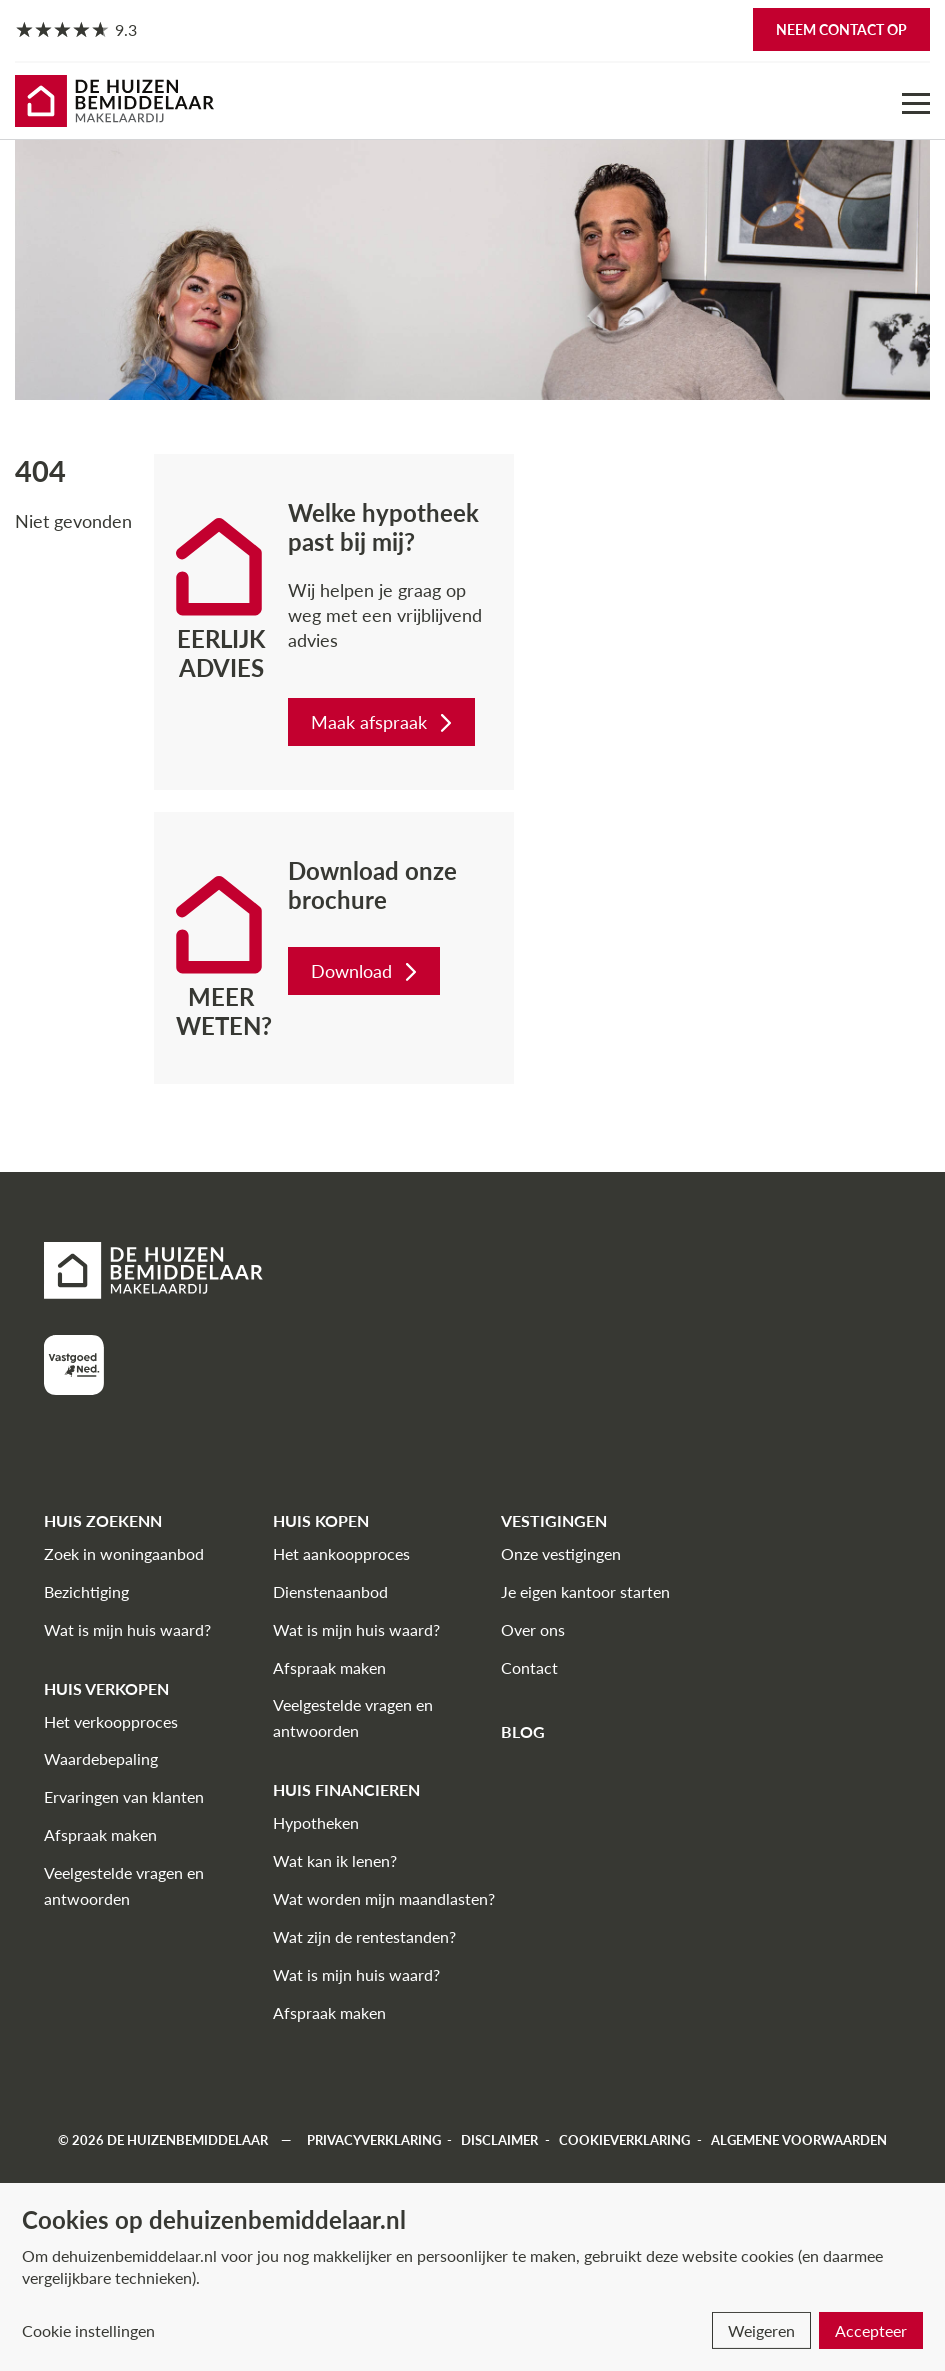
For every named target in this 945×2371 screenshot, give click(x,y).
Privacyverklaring (374, 2140)
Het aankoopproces (341, 1553)
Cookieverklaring (624, 2140)
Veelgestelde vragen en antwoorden (124, 1885)
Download (366, 971)
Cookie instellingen (88, 2330)
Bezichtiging (86, 1591)
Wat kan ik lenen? (335, 1860)
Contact (529, 1667)
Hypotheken (316, 1822)
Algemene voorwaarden (799, 2140)
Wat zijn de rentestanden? (364, 1936)
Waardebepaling (101, 1758)
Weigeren (761, 2330)
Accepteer (871, 2330)
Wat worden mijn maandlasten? (384, 1898)
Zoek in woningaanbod (124, 1553)
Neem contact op (841, 29)
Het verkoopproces (111, 1721)
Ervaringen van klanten (124, 1796)
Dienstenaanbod (330, 1591)
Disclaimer (499, 2140)
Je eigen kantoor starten (585, 1591)
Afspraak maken (100, 1834)
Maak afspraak (383, 722)
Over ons (533, 1629)
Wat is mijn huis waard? (127, 1629)
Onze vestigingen (561, 1553)
